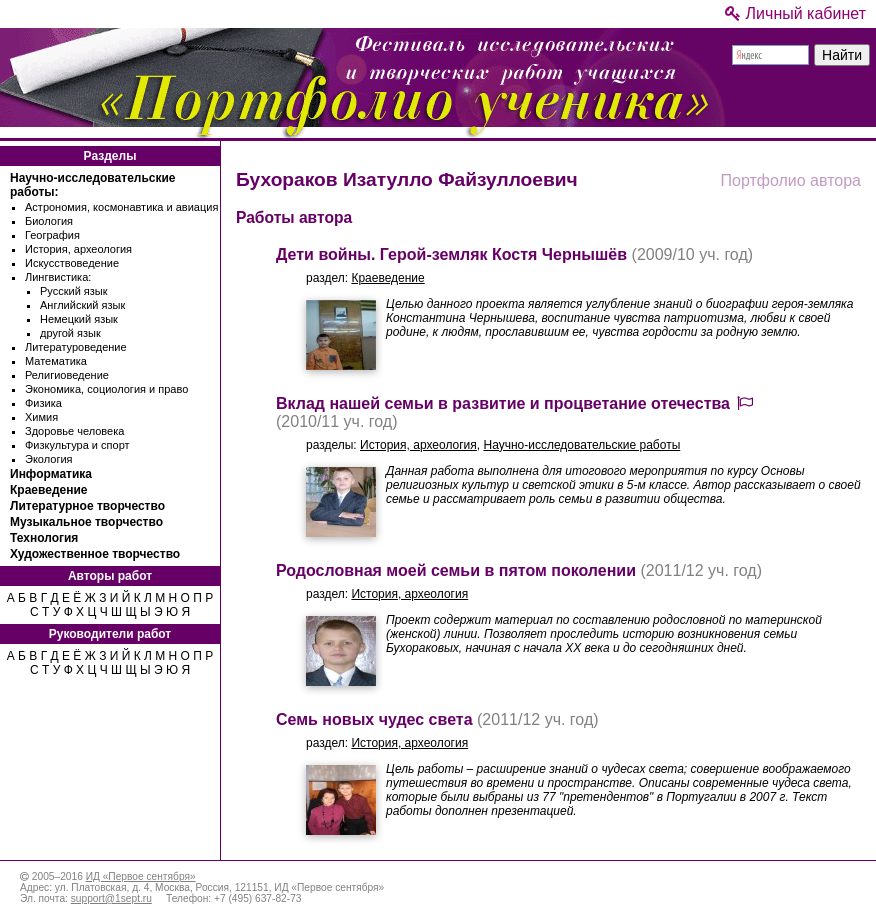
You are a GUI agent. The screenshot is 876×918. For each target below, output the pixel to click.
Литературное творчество (87, 506)
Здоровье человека (74, 431)
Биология (49, 221)
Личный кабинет (795, 13)
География (52, 235)
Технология (44, 538)
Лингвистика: (58, 277)
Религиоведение (67, 375)
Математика (56, 361)
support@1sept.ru (111, 898)
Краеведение (48, 490)
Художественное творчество (95, 554)
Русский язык (74, 291)
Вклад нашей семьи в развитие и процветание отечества (503, 403)
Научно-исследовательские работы (581, 445)
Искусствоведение (72, 263)
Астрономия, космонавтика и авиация (121, 207)
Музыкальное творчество (86, 522)
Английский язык (82, 305)
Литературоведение (76, 347)
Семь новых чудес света (374, 719)
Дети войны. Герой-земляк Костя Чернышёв (451, 254)
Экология (49, 459)
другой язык (70, 333)
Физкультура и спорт (77, 445)
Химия (41, 417)
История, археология (78, 249)
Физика (43, 403)
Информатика (51, 474)
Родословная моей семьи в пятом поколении (456, 570)
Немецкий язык (79, 319)
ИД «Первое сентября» (141, 876)
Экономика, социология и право (106, 389)
